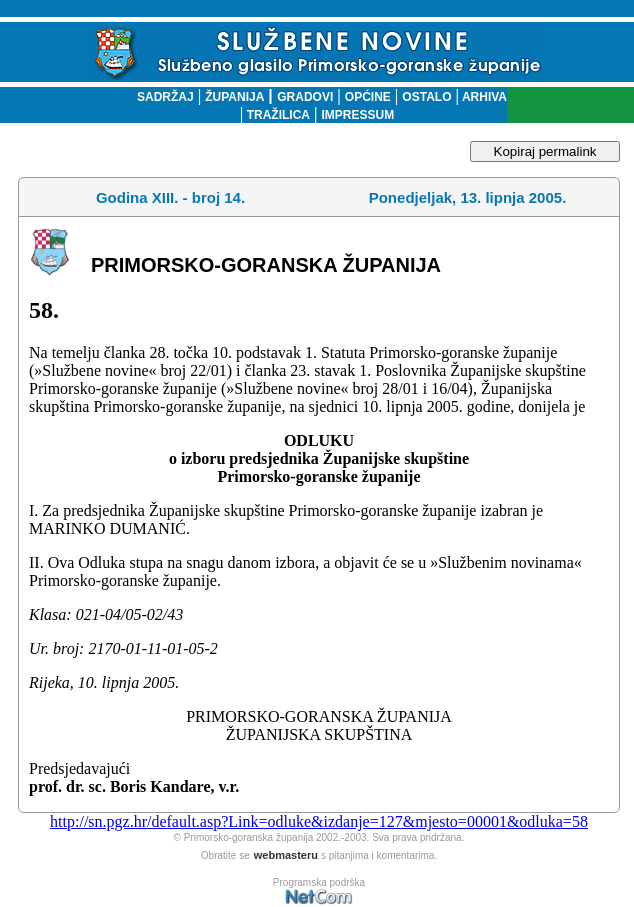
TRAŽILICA (276, 115)
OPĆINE (368, 97)
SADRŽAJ (160, 97)
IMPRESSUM (358, 115)
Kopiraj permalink (545, 151)
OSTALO (426, 97)
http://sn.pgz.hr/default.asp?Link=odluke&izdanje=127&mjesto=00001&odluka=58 (319, 821)
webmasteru (286, 855)
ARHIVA (483, 97)
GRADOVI (305, 97)
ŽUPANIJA (234, 97)
